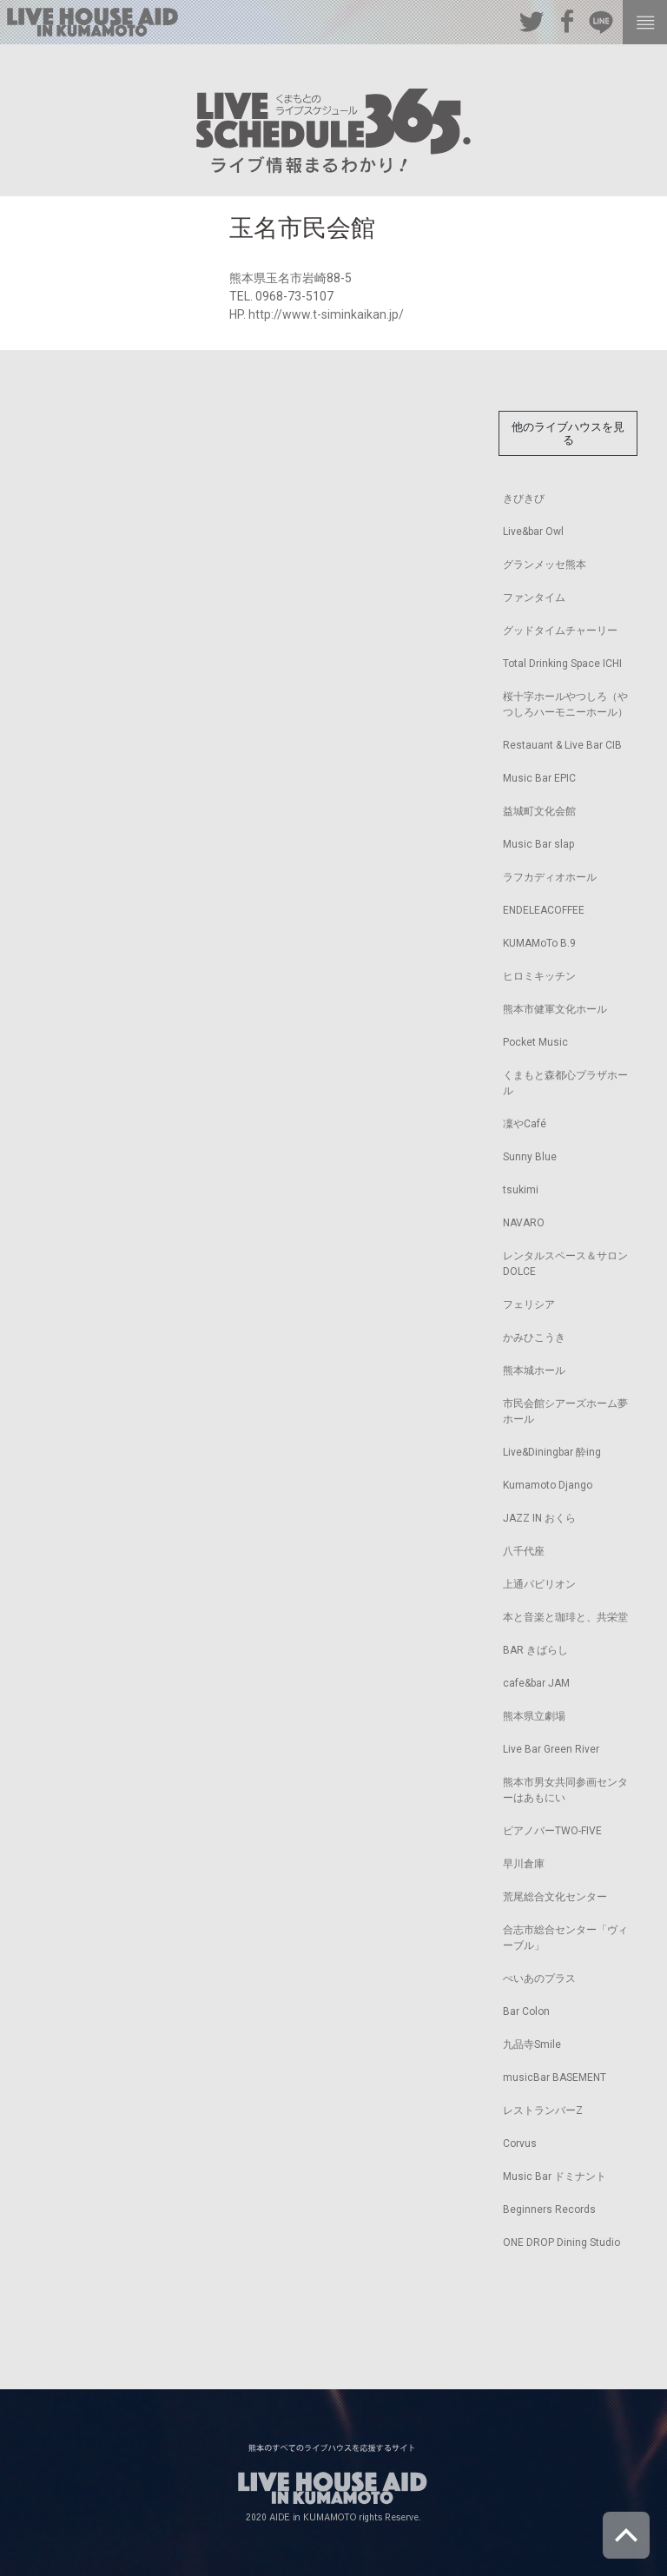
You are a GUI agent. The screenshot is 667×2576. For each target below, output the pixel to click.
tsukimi (520, 1190)
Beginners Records (549, 2209)
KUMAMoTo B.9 (539, 943)
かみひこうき (534, 1337)
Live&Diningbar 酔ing (552, 1452)
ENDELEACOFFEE (543, 910)
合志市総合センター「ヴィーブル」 (565, 1938)
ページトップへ (626, 2535)
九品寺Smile (532, 2044)
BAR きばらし (535, 1650)
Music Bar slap (538, 844)
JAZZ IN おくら (539, 1518)
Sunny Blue (530, 1157)
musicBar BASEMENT (554, 2077)
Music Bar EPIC (539, 778)
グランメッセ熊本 (544, 564)
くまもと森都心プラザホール (565, 1083)
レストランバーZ (543, 2110)
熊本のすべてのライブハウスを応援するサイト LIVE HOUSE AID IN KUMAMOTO (92, 22)
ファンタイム (534, 597)
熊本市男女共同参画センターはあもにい (565, 1790)
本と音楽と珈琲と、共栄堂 (565, 1617)
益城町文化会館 (539, 811)
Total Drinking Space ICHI (562, 663)
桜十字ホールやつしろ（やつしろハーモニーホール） (565, 704)
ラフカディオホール (550, 877)
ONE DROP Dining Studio (561, 2242)
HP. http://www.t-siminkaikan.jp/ (316, 314)
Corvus (520, 2143)
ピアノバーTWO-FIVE (552, 1831)
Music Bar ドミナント (554, 2176)
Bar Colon (526, 2011)
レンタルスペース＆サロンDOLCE (565, 1264)
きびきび (524, 498)
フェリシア (529, 1304)
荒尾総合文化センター (555, 1897)
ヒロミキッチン (539, 976)
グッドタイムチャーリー (560, 630)
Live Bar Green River (551, 1749)
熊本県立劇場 (534, 1716)
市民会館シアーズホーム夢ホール (565, 1411)
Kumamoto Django (547, 1485)
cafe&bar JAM (536, 1683)
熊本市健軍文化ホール (555, 1009)
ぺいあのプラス (539, 1978)
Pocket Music (535, 1042)
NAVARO (524, 1223)
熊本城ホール (534, 1370)
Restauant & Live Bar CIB (562, 745)
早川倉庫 (524, 1864)
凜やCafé (524, 1124)
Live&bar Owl (533, 531)
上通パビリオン (539, 1584)
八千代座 (524, 1551)
